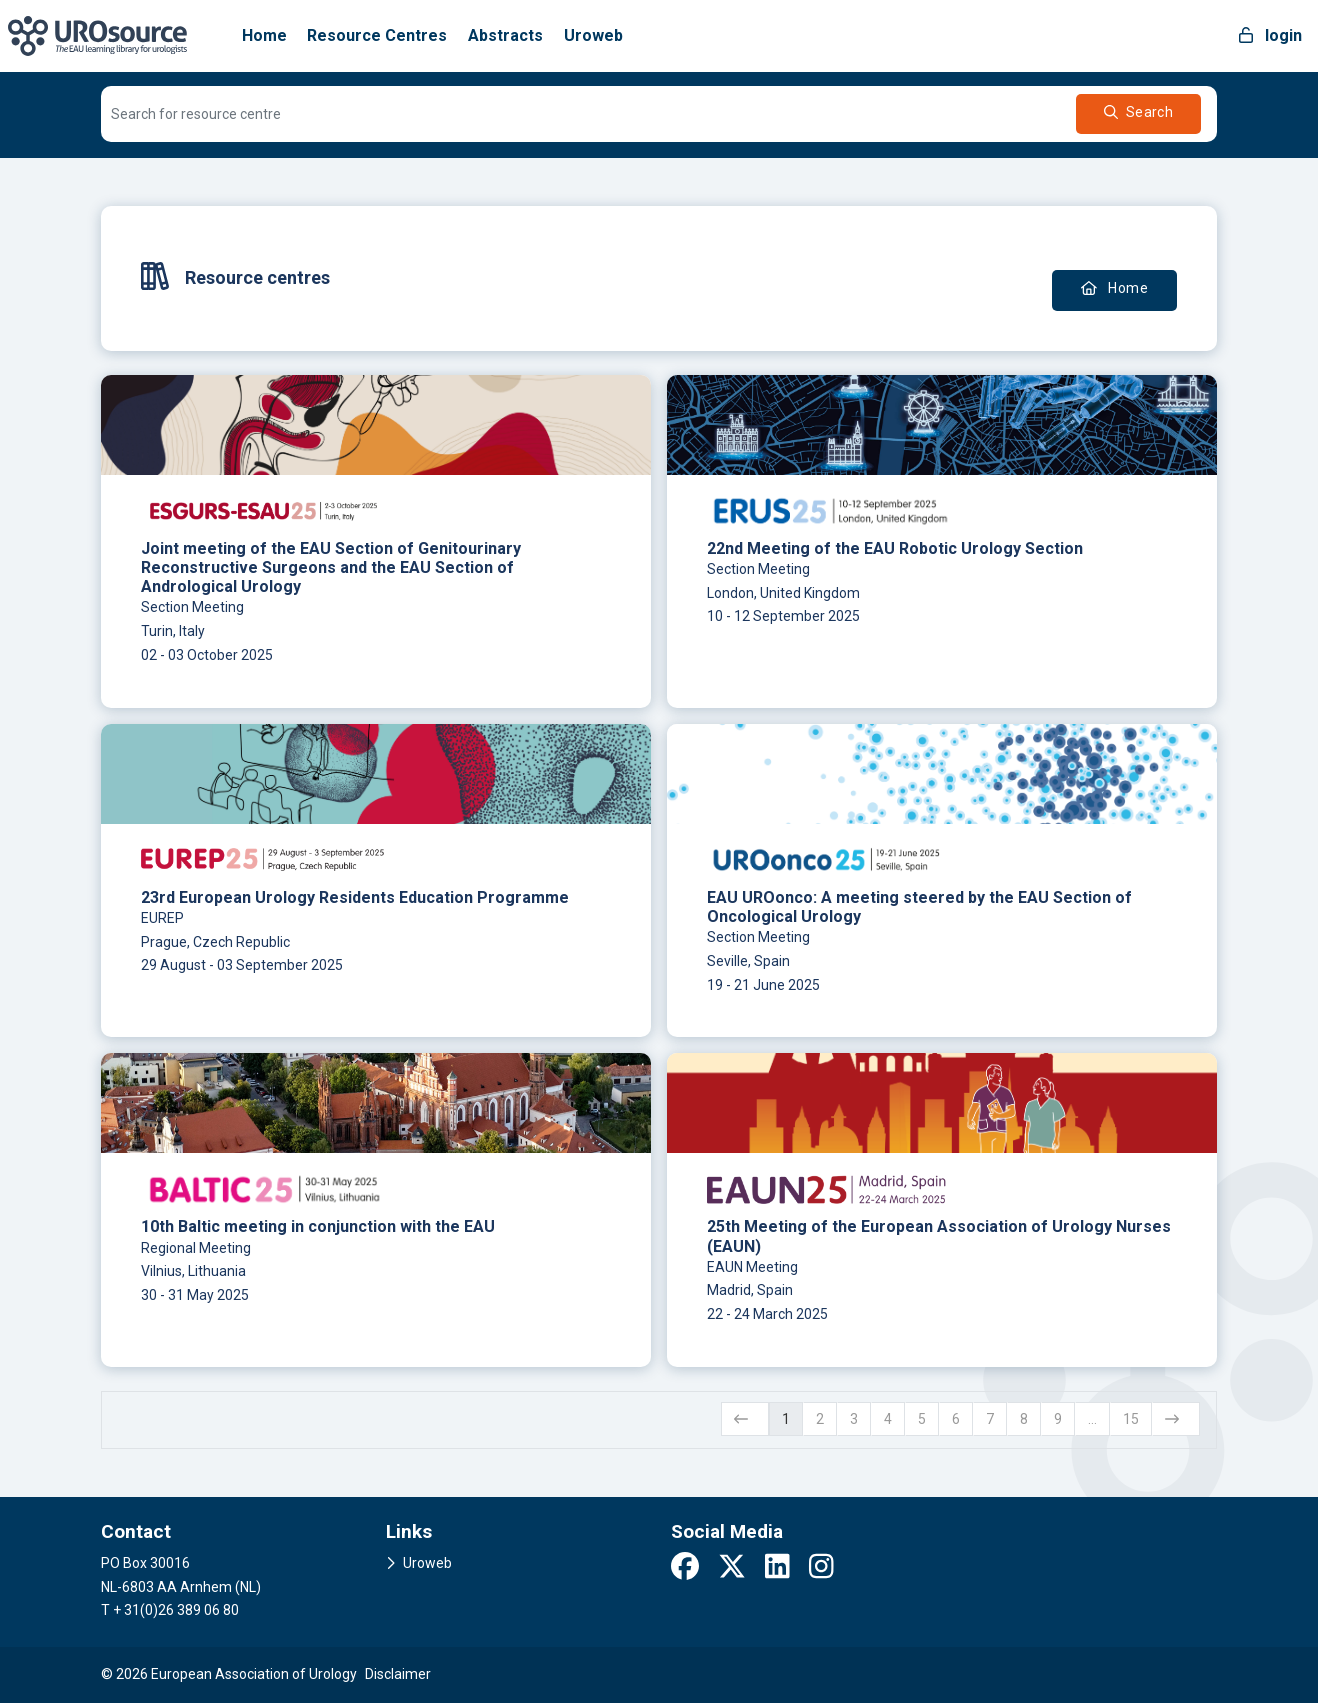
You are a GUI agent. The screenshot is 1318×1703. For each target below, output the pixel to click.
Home (264, 35)
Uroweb (593, 35)
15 (1131, 1419)
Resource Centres (377, 35)
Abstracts (505, 35)
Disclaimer (398, 1674)
